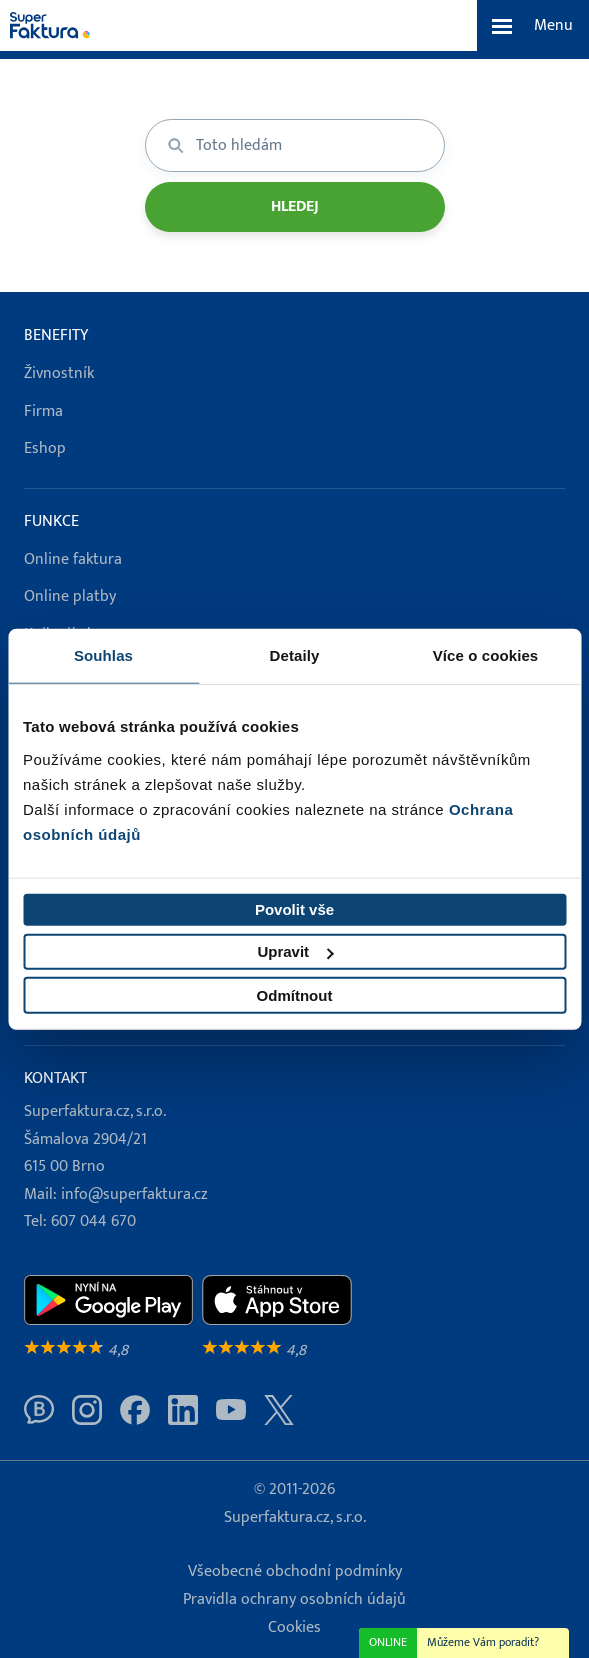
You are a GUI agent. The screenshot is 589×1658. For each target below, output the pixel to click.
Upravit (295, 951)
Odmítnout (295, 995)
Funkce (51, 521)
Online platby (70, 596)
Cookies (294, 1627)
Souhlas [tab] (103, 655)
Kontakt (55, 1078)
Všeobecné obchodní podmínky (295, 1571)
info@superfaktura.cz (134, 1194)
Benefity (56, 335)
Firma (43, 411)
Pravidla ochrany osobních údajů (294, 1599)
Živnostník (59, 373)
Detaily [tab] (295, 655)
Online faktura (73, 559)
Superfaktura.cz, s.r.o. (295, 1517)
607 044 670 (93, 1221)
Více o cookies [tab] (486, 655)
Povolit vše (294, 909)
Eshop (45, 448)
